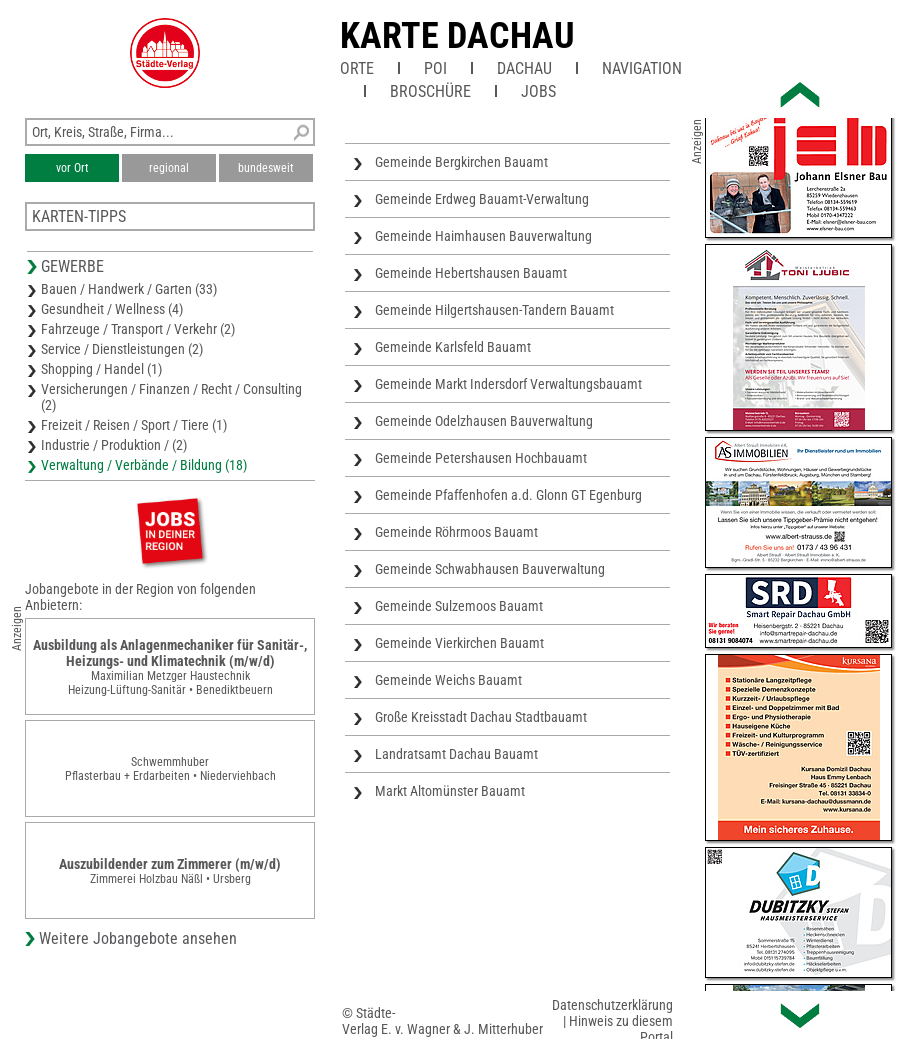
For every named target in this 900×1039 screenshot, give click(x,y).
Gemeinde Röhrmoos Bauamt (456, 532)
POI (435, 68)
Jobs (538, 91)
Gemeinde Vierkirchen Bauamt (459, 643)
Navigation (642, 68)
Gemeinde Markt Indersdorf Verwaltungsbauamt (508, 384)
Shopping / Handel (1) (101, 369)
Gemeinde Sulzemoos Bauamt (459, 606)
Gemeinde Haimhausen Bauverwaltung (483, 236)
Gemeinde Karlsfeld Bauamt (453, 347)
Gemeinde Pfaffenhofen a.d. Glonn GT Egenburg (508, 495)
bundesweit (266, 168)
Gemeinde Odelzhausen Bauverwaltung (484, 421)
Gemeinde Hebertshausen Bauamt (471, 273)
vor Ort (72, 168)
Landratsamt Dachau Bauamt (456, 754)
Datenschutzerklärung (612, 1005)
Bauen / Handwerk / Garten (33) (129, 289)
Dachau (524, 68)
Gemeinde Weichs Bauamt (448, 680)
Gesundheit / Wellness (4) (112, 309)
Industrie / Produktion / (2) (114, 445)
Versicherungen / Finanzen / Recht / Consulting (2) (171, 397)
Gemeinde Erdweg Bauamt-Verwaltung (482, 199)
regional (169, 168)
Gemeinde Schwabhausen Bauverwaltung (490, 569)
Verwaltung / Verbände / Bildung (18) (144, 465)
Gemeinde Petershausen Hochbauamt (481, 458)
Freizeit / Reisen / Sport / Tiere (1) (134, 425)
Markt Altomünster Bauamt (450, 791)
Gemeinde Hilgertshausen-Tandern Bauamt (494, 310)
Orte (357, 68)
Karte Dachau (457, 36)
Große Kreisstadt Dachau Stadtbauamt (481, 717)
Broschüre (430, 91)
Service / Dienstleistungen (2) (122, 349)
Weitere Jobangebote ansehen (138, 938)
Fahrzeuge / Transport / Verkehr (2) (138, 329)
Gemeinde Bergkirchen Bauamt (461, 162)
